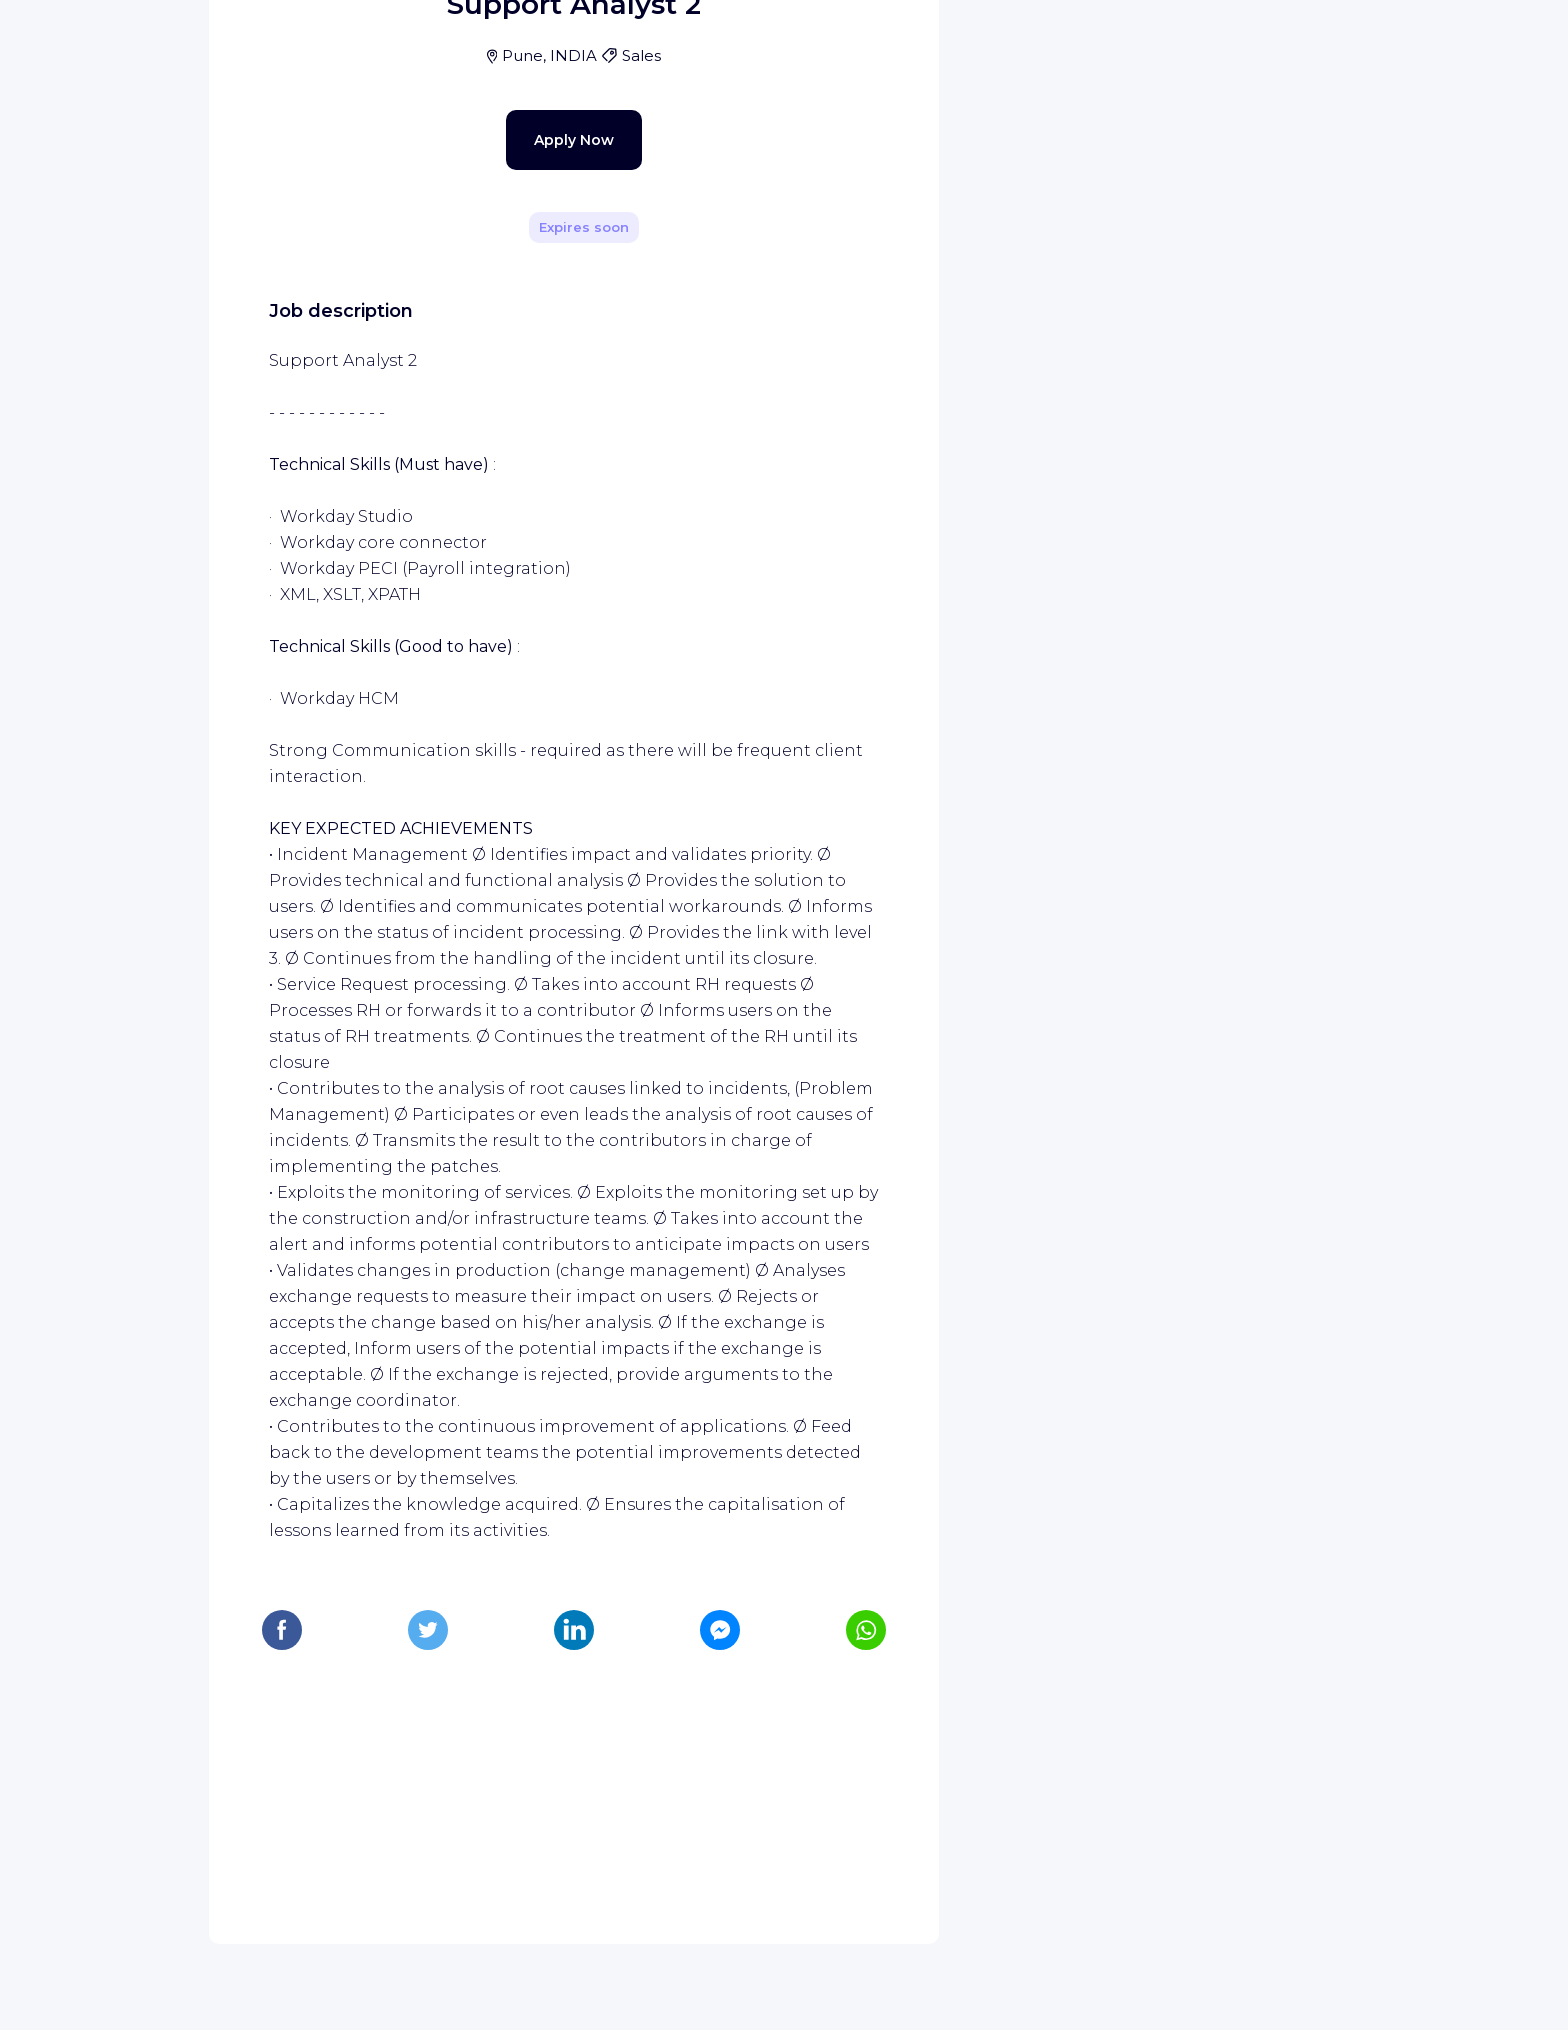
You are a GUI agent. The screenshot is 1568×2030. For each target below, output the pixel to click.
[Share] (866, 283)
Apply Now (539, 552)
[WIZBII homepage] (98, 42)
